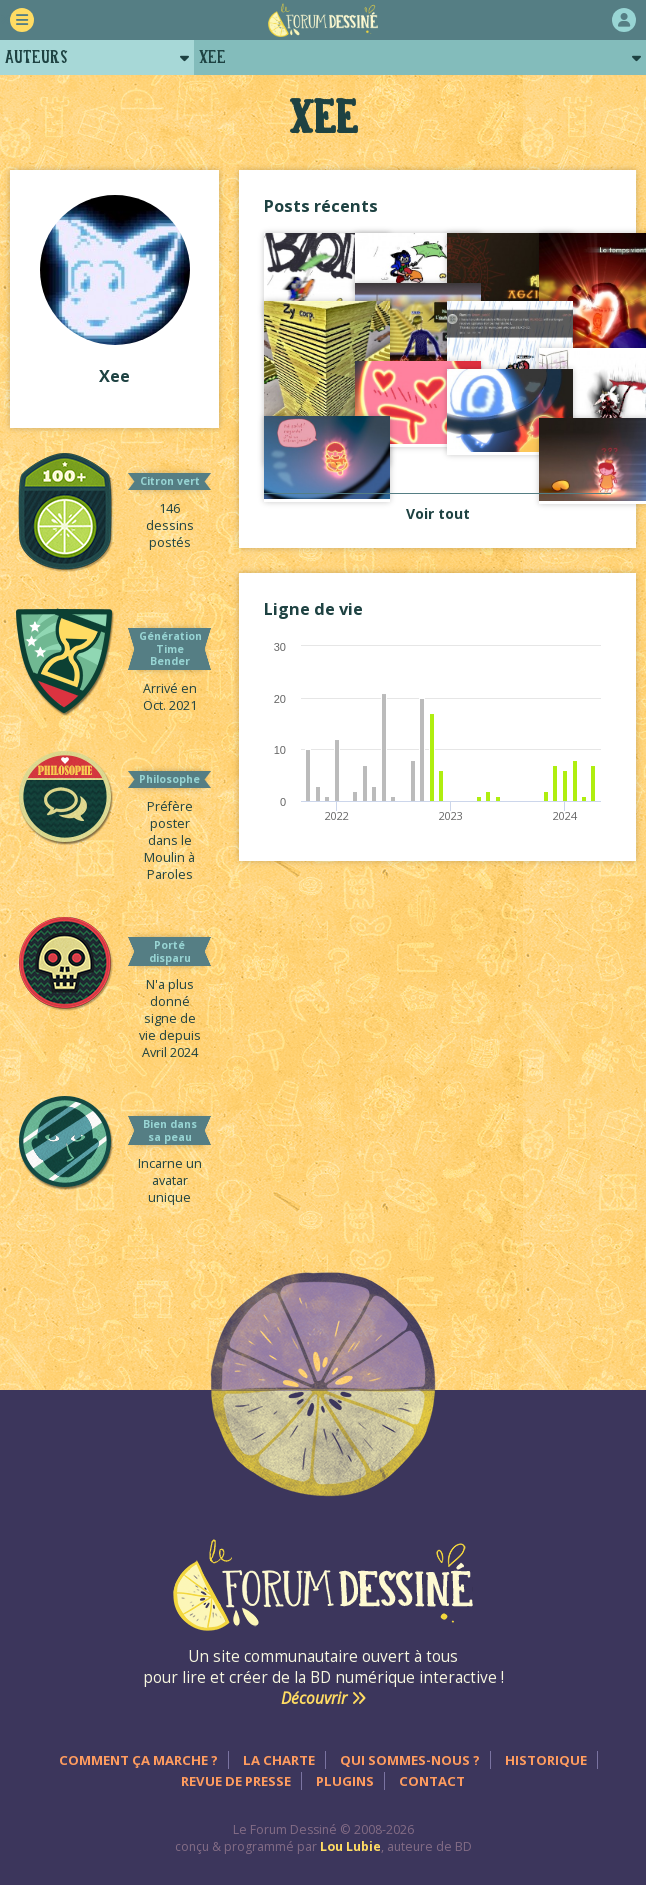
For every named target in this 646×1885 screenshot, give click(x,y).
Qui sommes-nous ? (410, 1760)
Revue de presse (236, 1781)
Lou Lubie (350, 1846)
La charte (279, 1760)
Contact (432, 1781)
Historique (546, 1760)
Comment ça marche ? (138, 1760)
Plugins (345, 1781)
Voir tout (438, 513)
